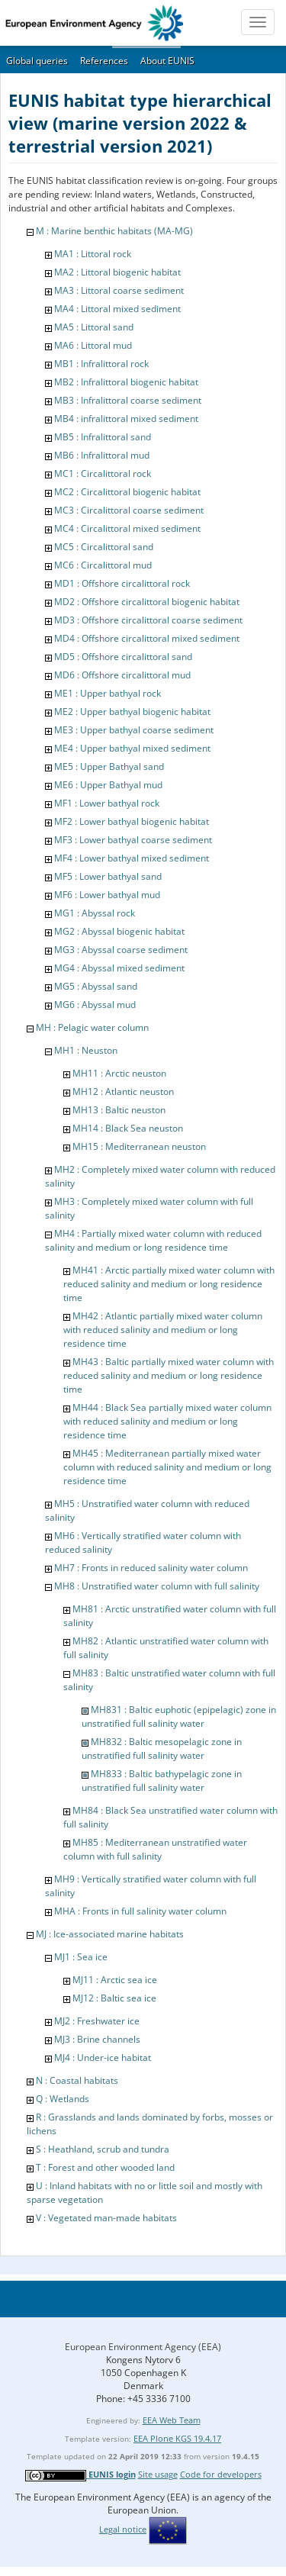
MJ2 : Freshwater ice (97, 2020)
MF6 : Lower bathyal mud (107, 894)
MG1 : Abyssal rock (94, 912)
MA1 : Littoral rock (92, 253)
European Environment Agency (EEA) (143, 2346)
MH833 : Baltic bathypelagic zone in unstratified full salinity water (162, 1780)
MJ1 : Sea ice (81, 1956)
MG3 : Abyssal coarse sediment (121, 949)
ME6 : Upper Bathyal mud (108, 784)
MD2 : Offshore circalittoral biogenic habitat (146, 601)
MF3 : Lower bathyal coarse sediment (133, 839)
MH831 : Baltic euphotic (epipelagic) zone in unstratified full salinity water (179, 1716)
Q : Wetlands (62, 2098)
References (104, 60)
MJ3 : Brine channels (97, 2039)
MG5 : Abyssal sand (95, 986)
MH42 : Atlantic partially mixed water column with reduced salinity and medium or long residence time (162, 1329)
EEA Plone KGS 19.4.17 (177, 2438)
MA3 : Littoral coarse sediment (119, 290)
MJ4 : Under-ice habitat (102, 2057)
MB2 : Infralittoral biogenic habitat (126, 381)
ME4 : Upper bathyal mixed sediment (132, 748)
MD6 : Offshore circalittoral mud (122, 674)
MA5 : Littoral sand (93, 326)
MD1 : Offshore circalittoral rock (122, 583)
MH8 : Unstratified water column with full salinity (156, 1585)
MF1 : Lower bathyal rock (106, 803)
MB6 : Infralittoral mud (101, 455)
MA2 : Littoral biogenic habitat (117, 272)
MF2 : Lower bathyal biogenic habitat (131, 821)
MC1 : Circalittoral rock (102, 473)
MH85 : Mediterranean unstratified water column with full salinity (155, 1849)
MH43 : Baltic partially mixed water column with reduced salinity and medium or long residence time (168, 1375)
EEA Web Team (172, 2420)
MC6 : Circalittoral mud (103, 565)
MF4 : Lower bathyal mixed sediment (131, 858)
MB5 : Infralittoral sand (102, 436)
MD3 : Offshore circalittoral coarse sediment (148, 619)
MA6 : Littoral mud (93, 345)
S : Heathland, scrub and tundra (102, 2149)
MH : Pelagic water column (92, 1027)
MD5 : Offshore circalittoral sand (123, 656)
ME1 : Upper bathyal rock (107, 693)
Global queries (37, 60)
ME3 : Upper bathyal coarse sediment (134, 729)
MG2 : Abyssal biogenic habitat (119, 931)
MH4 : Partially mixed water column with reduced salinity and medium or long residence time (153, 1240)
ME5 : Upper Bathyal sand (109, 766)
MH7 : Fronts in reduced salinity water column (151, 1567)
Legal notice (122, 2529)
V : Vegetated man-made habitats (106, 2217)
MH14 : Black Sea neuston (127, 1128)
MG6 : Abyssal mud (95, 1004)
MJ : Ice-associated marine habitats (110, 1933)
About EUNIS (167, 60)
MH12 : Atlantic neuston (123, 1091)
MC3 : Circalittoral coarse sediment (129, 510)
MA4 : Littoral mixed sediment (117, 308)
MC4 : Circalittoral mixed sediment (127, 528)
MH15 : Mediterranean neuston (139, 1146)
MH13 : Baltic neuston (118, 1109)
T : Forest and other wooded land (105, 2167)
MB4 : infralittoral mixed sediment (126, 418)
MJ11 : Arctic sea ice (114, 1979)
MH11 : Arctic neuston (119, 1073)
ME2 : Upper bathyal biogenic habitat (132, 711)
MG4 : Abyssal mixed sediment (119, 967)
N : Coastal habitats (77, 2080)
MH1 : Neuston (85, 1050)
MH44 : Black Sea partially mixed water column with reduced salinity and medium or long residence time (167, 1421)
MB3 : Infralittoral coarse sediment (127, 400)
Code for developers (221, 2474)
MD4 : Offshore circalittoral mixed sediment (146, 638)
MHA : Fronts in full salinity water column (140, 1911)
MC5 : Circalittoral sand (103, 546)
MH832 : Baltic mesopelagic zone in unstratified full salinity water (162, 1748)
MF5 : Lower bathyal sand (108, 876)
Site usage (158, 2474)
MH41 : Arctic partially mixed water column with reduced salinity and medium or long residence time (169, 1284)
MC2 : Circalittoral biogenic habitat (127, 491)
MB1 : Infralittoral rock (101, 363)
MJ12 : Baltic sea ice (114, 1998)
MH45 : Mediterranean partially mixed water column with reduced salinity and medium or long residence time (167, 1467)
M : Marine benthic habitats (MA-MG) (114, 230)
